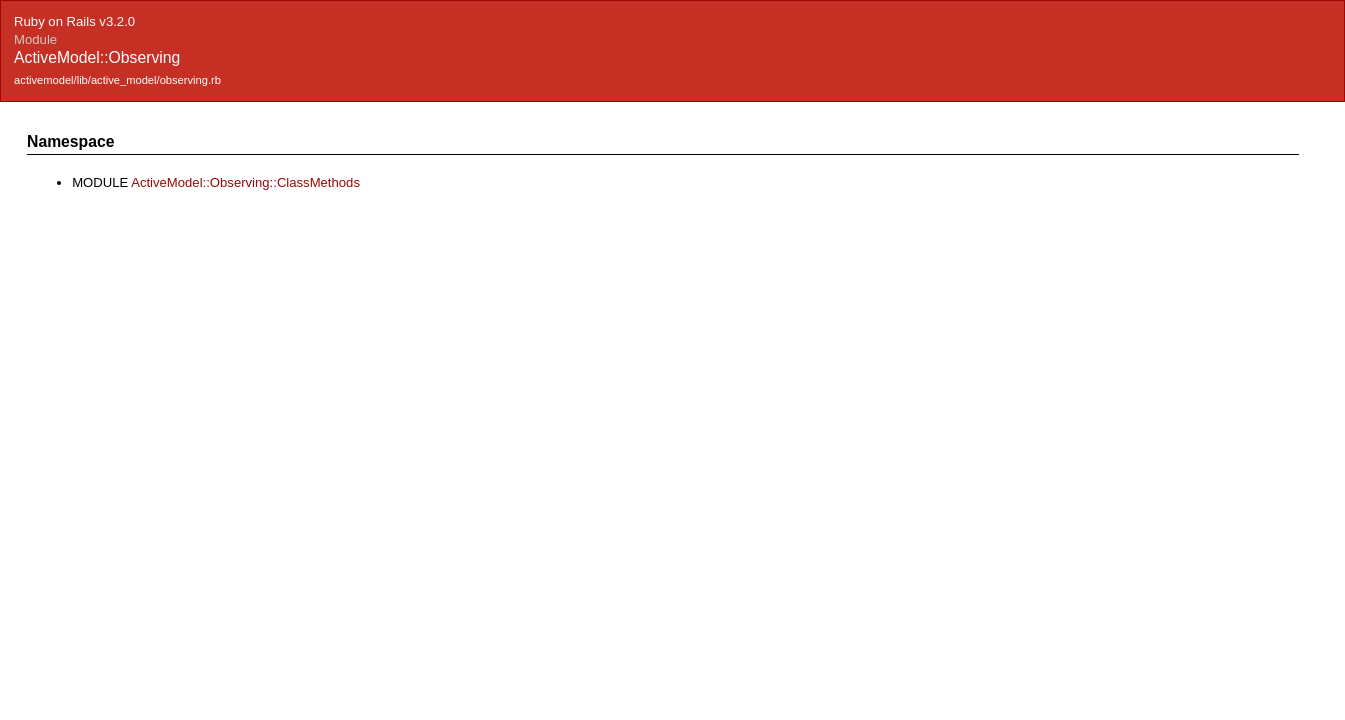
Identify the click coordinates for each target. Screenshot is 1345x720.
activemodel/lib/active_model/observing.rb (117, 80)
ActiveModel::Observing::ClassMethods (245, 182)
